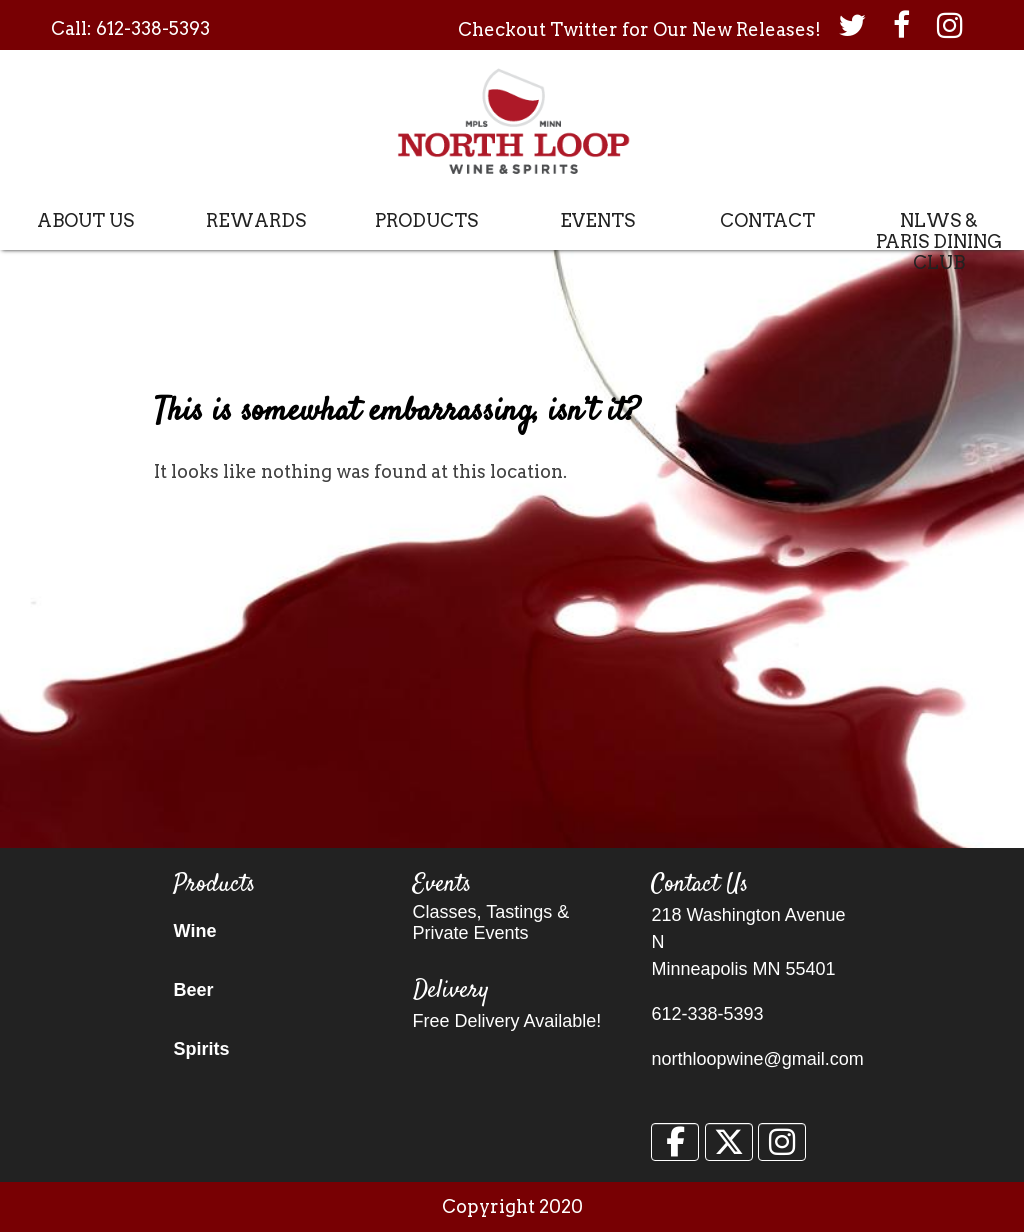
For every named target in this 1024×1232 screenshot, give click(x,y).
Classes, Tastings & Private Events (491, 922)
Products (426, 220)
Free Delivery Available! (507, 1021)
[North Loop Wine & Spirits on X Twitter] (729, 1142)
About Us (85, 220)
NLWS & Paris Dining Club (939, 241)
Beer (194, 990)
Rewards (256, 220)
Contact (767, 220)
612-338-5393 (153, 28)
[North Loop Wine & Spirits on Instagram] (782, 1142)
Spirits (202, 1049)
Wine (195, 931)
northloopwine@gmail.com (757, 1059)
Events (597, 220)
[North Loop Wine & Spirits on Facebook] (675, 1142)
